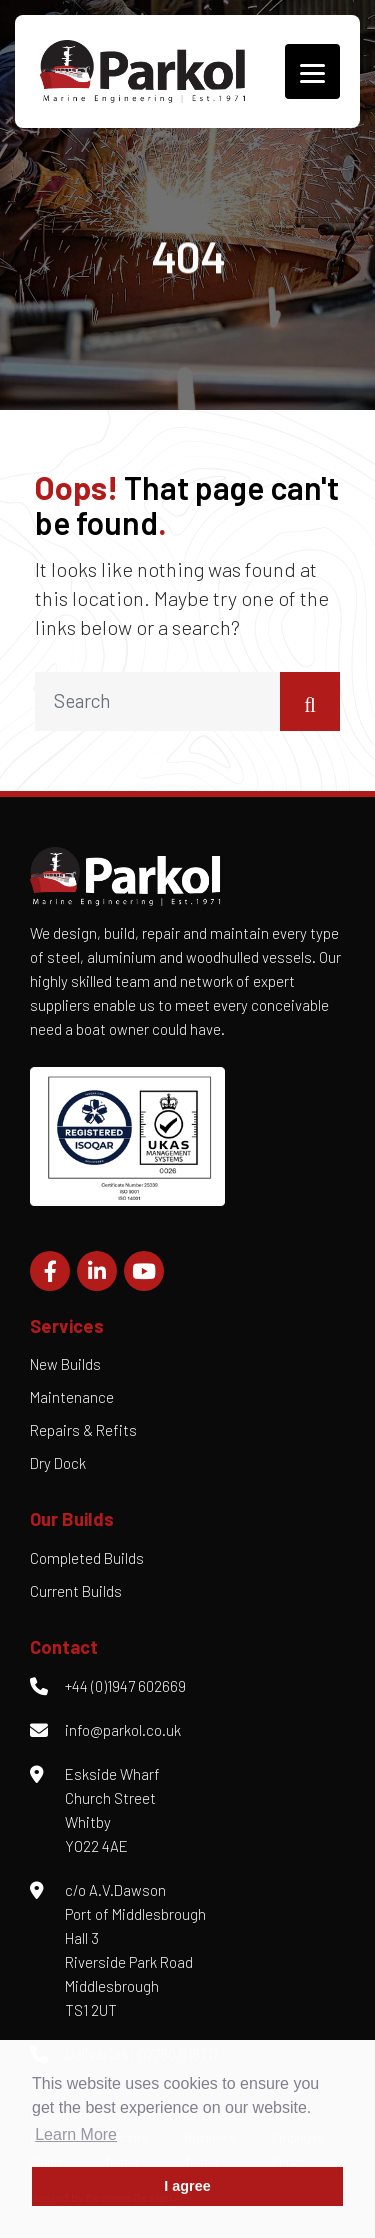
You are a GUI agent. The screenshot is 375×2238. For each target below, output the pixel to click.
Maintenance (72, 1397)
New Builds (65, 1364)
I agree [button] (187, 2186)
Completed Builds (87, 1558)
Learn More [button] (76, 2134)
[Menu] (312, 71)
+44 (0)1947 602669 (125, 1686)
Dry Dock (58, 1463)
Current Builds (76, 1591)
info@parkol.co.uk (123, 1730)
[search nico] (157, 701)
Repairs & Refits (83, 1430)
